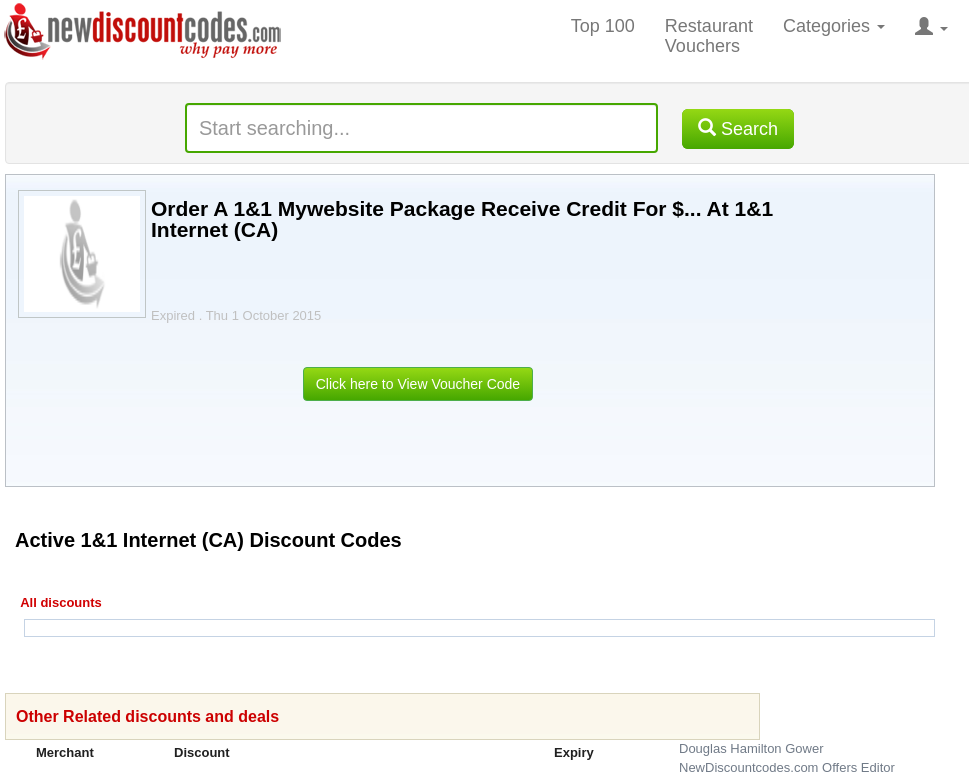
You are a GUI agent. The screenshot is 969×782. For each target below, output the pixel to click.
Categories (834, 26)
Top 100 (603, 26)
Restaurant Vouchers (709, 36)
